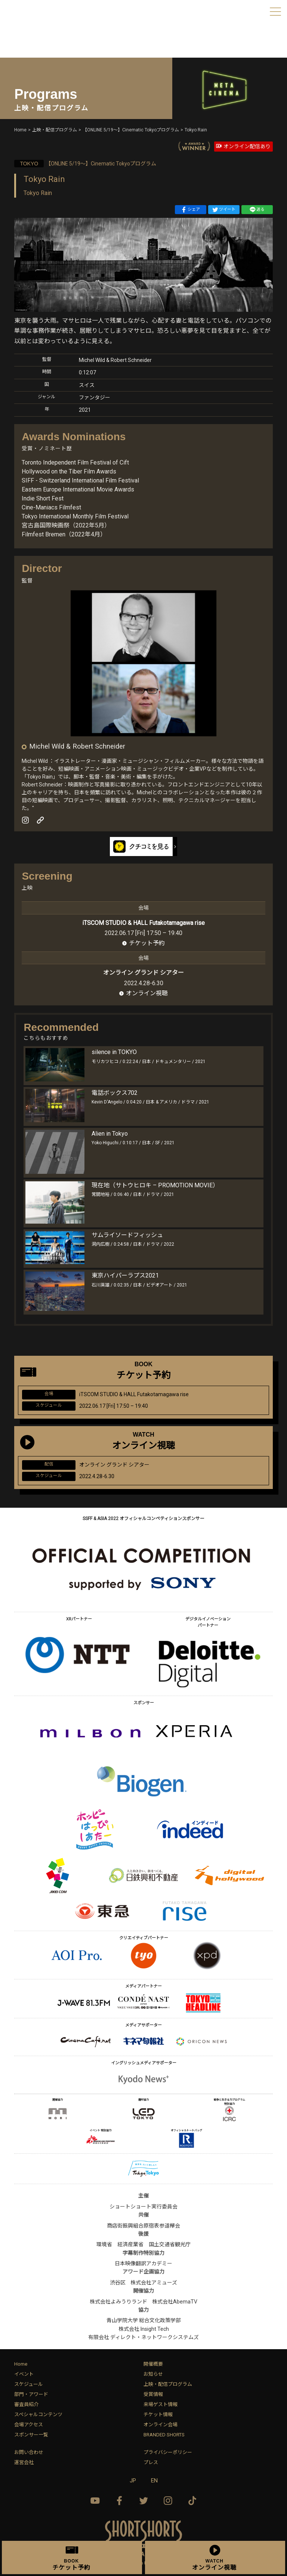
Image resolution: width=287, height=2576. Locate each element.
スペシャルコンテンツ (38, 2414)
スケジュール (28, 2384)
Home (20, 2364)
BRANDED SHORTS (164, 2435)
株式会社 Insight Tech (143, 2329)
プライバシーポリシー (168, 2452)
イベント (24, 2374)
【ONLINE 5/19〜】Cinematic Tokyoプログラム (85, 164)
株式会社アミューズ (153, 2283)
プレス (151, 2462)
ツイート (223, 210)
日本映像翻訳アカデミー (143, 2263)
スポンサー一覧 (31, 2435)
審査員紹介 (26, 2404)
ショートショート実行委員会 (143, 2207)
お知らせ (153, 2374)
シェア (190, 210)
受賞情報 (153, 2394)
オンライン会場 (161, 2424)
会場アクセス (28, 2424)
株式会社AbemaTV (174, 2302)
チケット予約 (147, 943)
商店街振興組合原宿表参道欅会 (143, 2226)
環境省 (104, 2244)
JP (133, 2480)
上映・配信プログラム (168, 2384)
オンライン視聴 (147, 993)
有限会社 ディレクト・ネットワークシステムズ (143, 2337)
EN (154, 2480)
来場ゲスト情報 (161, 2404)
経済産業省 (130, 2244)
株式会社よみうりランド (118, 2302)
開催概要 (153, 2364)
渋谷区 (118, 2283)
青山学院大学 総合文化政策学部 (144, 2320)
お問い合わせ (28, 2452)
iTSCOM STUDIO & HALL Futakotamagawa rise (143, 922)
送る (257, 210)
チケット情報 (158, 2414)
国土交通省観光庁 (170, 2244)
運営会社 (24, 2462)
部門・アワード (31, 2394)
